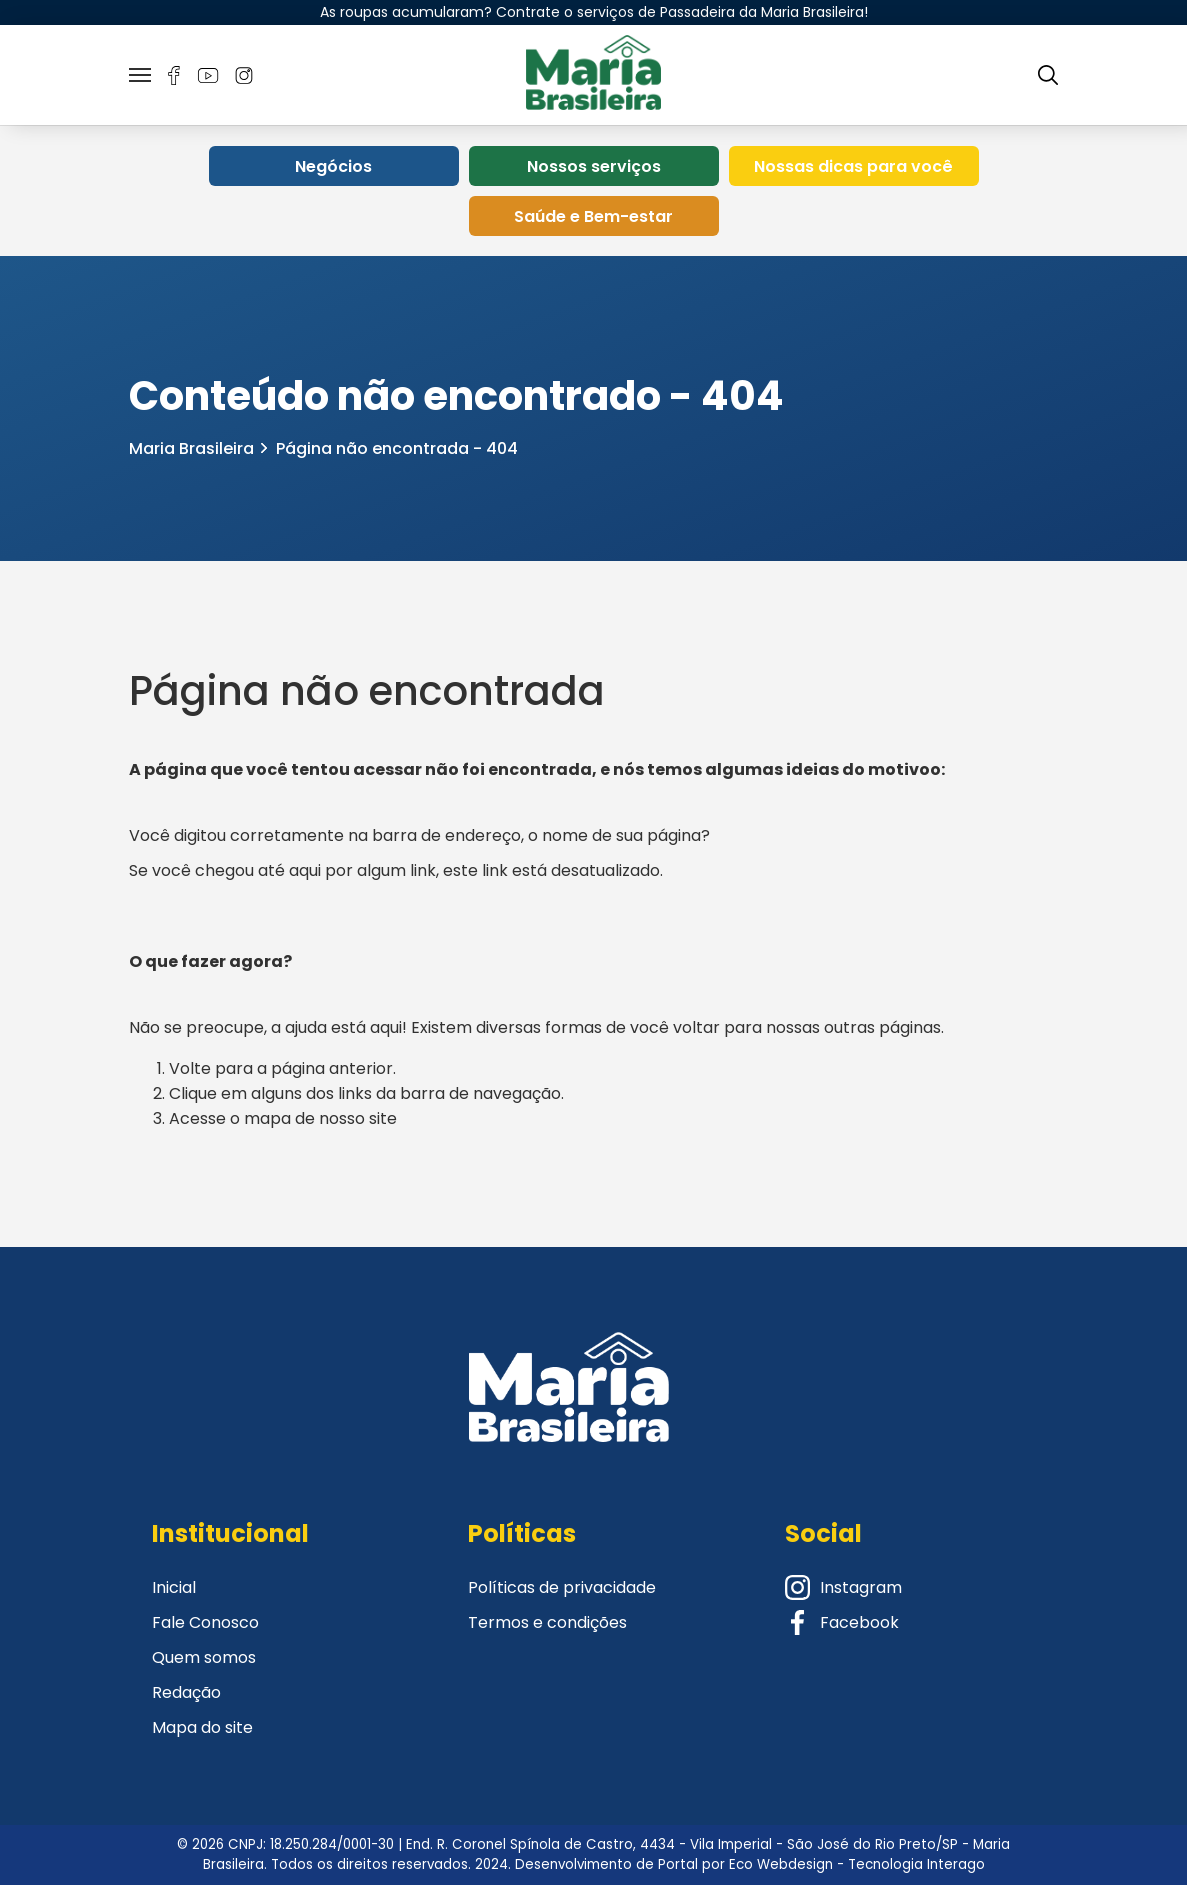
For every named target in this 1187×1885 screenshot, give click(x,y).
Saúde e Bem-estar (593, 216)
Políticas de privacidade (562, 1587)
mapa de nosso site (320, 1118)
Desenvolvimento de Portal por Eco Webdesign (674, 1864)
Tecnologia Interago (916, 1864)
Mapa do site (202, 1727)
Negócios (333, 166)
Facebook (842, 1622)
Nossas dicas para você (853, 166)
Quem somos (204, 1657)
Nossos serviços (594, 166)
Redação (186, 1692)
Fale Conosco (205, 1622)
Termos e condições (547, 1622)
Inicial (174, 1587)
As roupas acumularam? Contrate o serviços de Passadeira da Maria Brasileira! (594, 12)
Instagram (843, 1587)
